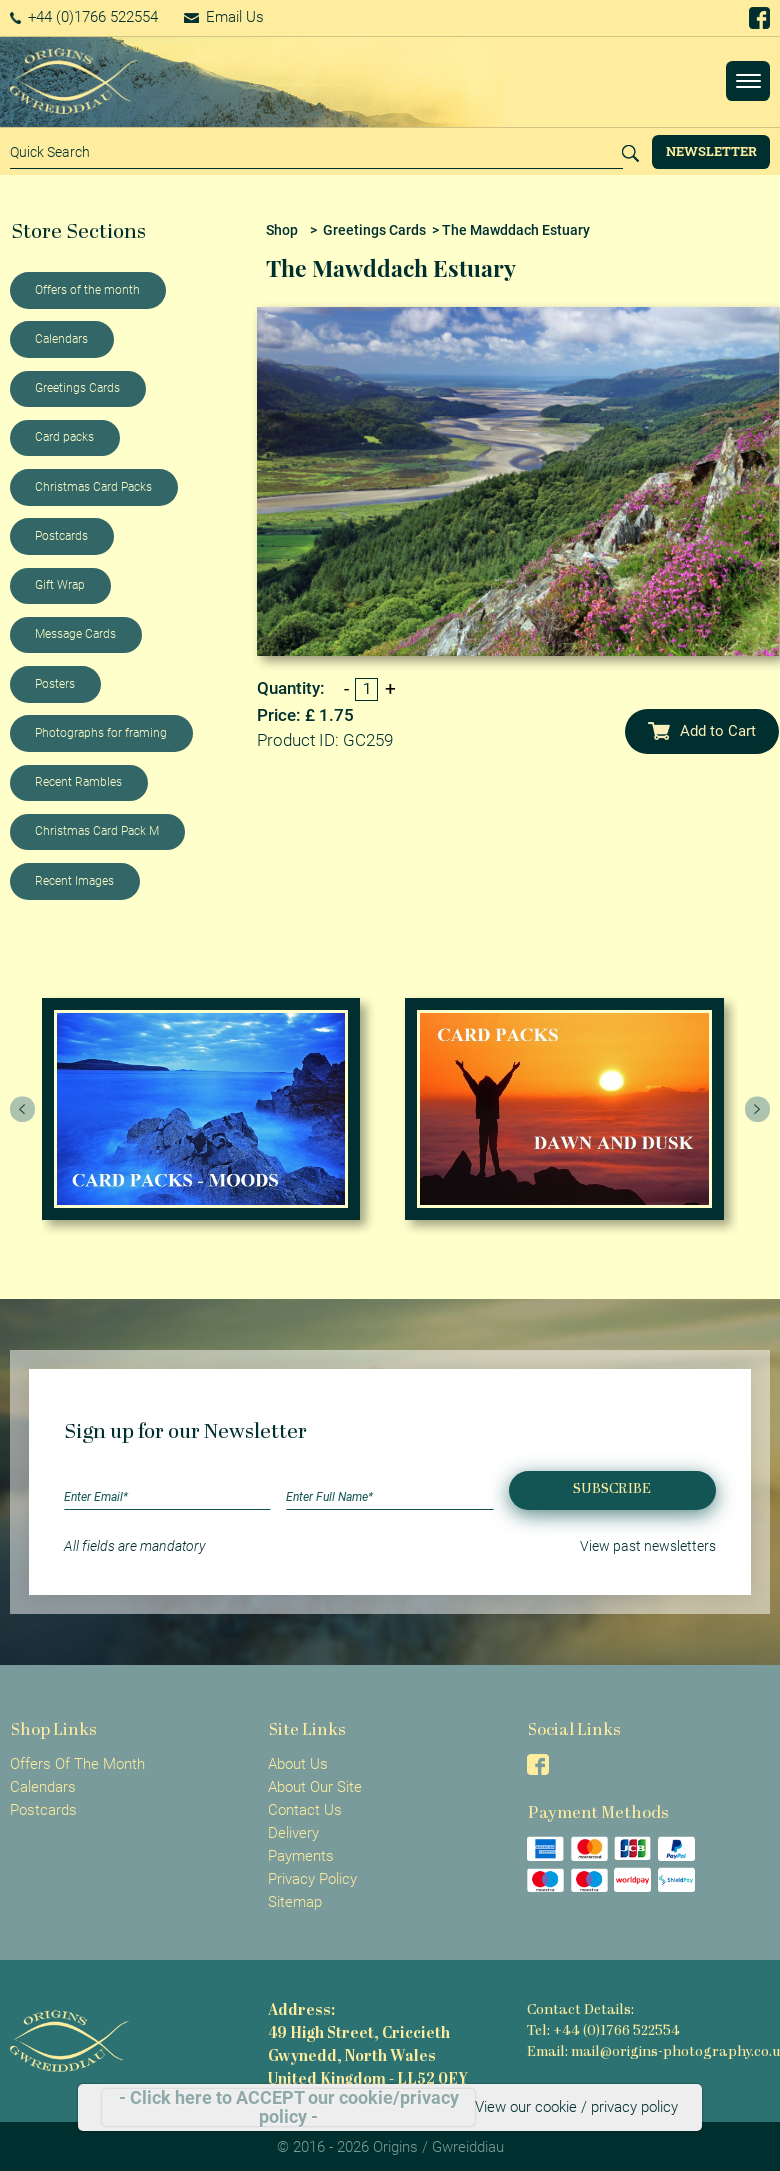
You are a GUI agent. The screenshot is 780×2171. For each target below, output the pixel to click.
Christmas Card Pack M (97, 831)
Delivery (293, 1833)
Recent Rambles (78, 782)
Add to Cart (702, 731)
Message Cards (75, 634)
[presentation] (23, 1109)
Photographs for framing (101, 733)
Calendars (61, 339)
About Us (298, 1764)
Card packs (64, 437)
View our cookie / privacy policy (576, 2107)
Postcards (61, 536)
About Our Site (315, 1787)
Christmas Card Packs (93, 487)
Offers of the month (87, 290)
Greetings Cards (77, 388)
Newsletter (711, 151)
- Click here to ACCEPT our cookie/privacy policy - (289, 2107)
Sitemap (295, 1902)
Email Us (224, 17)
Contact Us (305, 1810)
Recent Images (74, 881)
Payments (301, 1856)
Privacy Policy (312, 1879)
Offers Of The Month (77, 1764)
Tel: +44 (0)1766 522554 (603, 2031)
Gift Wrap (60, 585)
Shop (282, 230)
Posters (55, 684)
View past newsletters (648, 1546)
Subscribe (612, 1489)
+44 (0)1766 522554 (84, 17)
